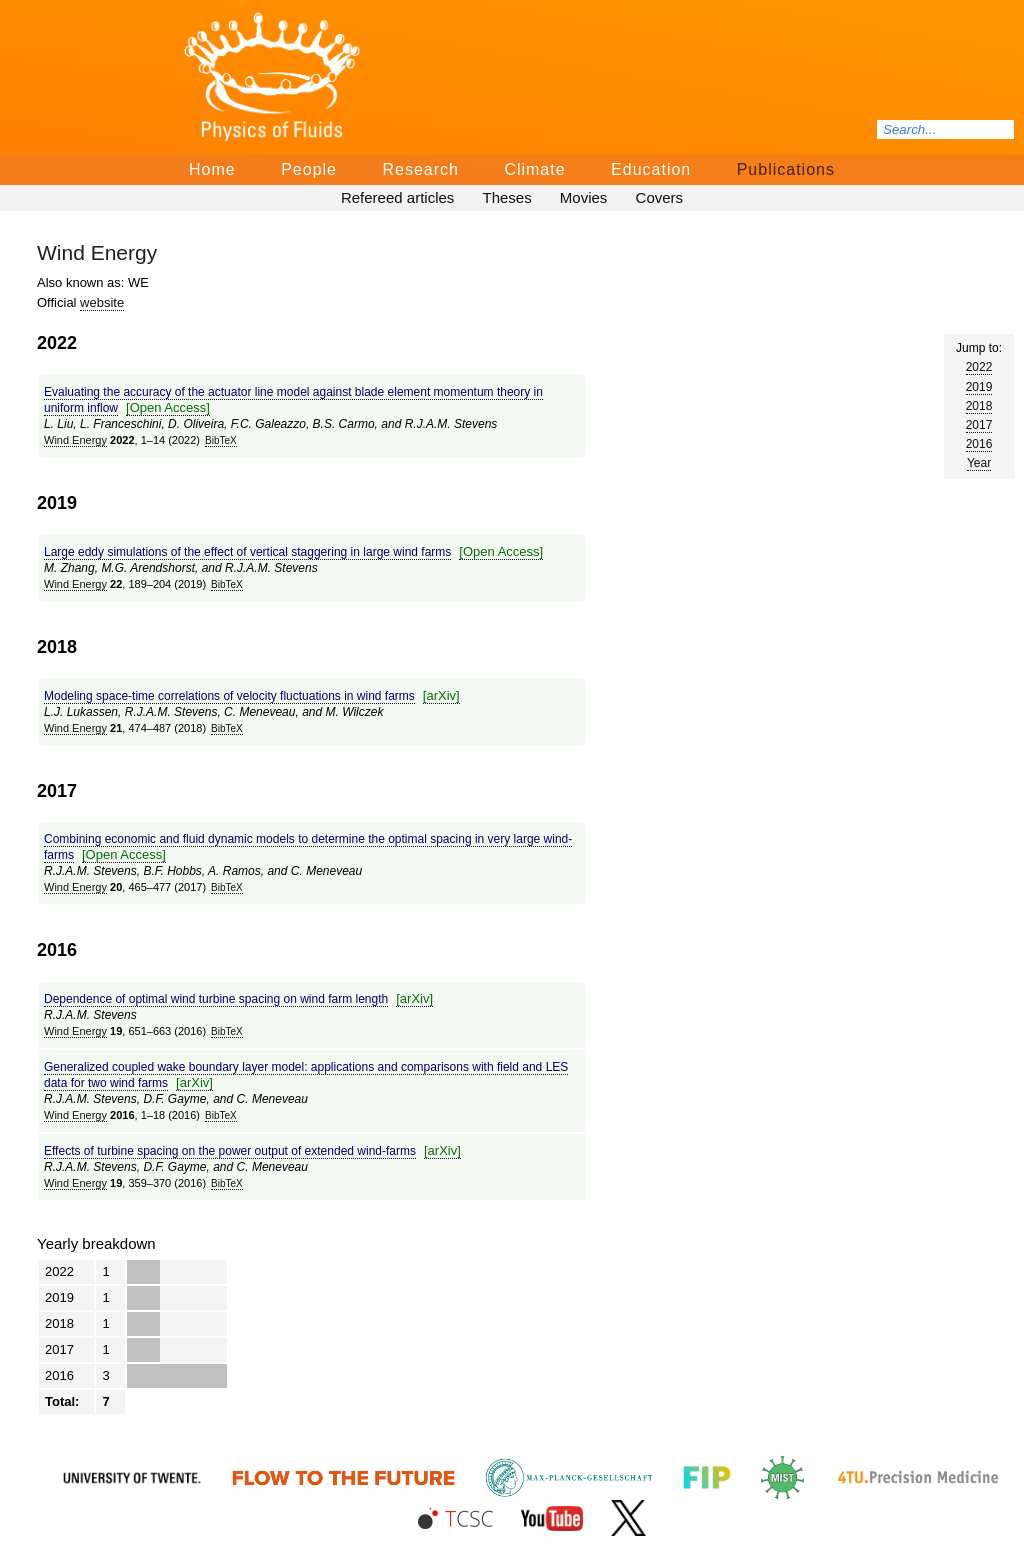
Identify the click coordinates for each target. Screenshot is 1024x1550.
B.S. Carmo (344, 424)
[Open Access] (168, 407)
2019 (979, 387)
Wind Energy (75, 440)
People (309, 169)
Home (212, 169)
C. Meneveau (259, 712)
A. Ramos (234, 871)
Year (979, 463)
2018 (979, 406)
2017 (979, 425)
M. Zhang (69, 568)
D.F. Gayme (174, 1099)
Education (651, 169)
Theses (506, 197)
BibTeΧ (221, 440)
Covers (660, 197)
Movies (584, 197)
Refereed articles (397, 197)
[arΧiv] (441, 695)
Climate (534, 169)
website (102, 302)
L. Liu (58, 424)
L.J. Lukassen (81, 712)
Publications (786, 169)
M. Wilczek (355, 712)
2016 (979, 444)
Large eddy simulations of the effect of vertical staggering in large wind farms (247, 552)
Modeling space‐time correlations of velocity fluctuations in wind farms (229, 696)
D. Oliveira (196, 424)
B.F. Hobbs (172, 871)
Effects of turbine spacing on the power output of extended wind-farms (230, 1151)
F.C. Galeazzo (268, 424)
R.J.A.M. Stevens (451, 424)
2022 (979, 367)
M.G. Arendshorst (148, 568)
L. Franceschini (120, 424)
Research (420, 169)
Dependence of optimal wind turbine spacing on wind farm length (216, 999)
